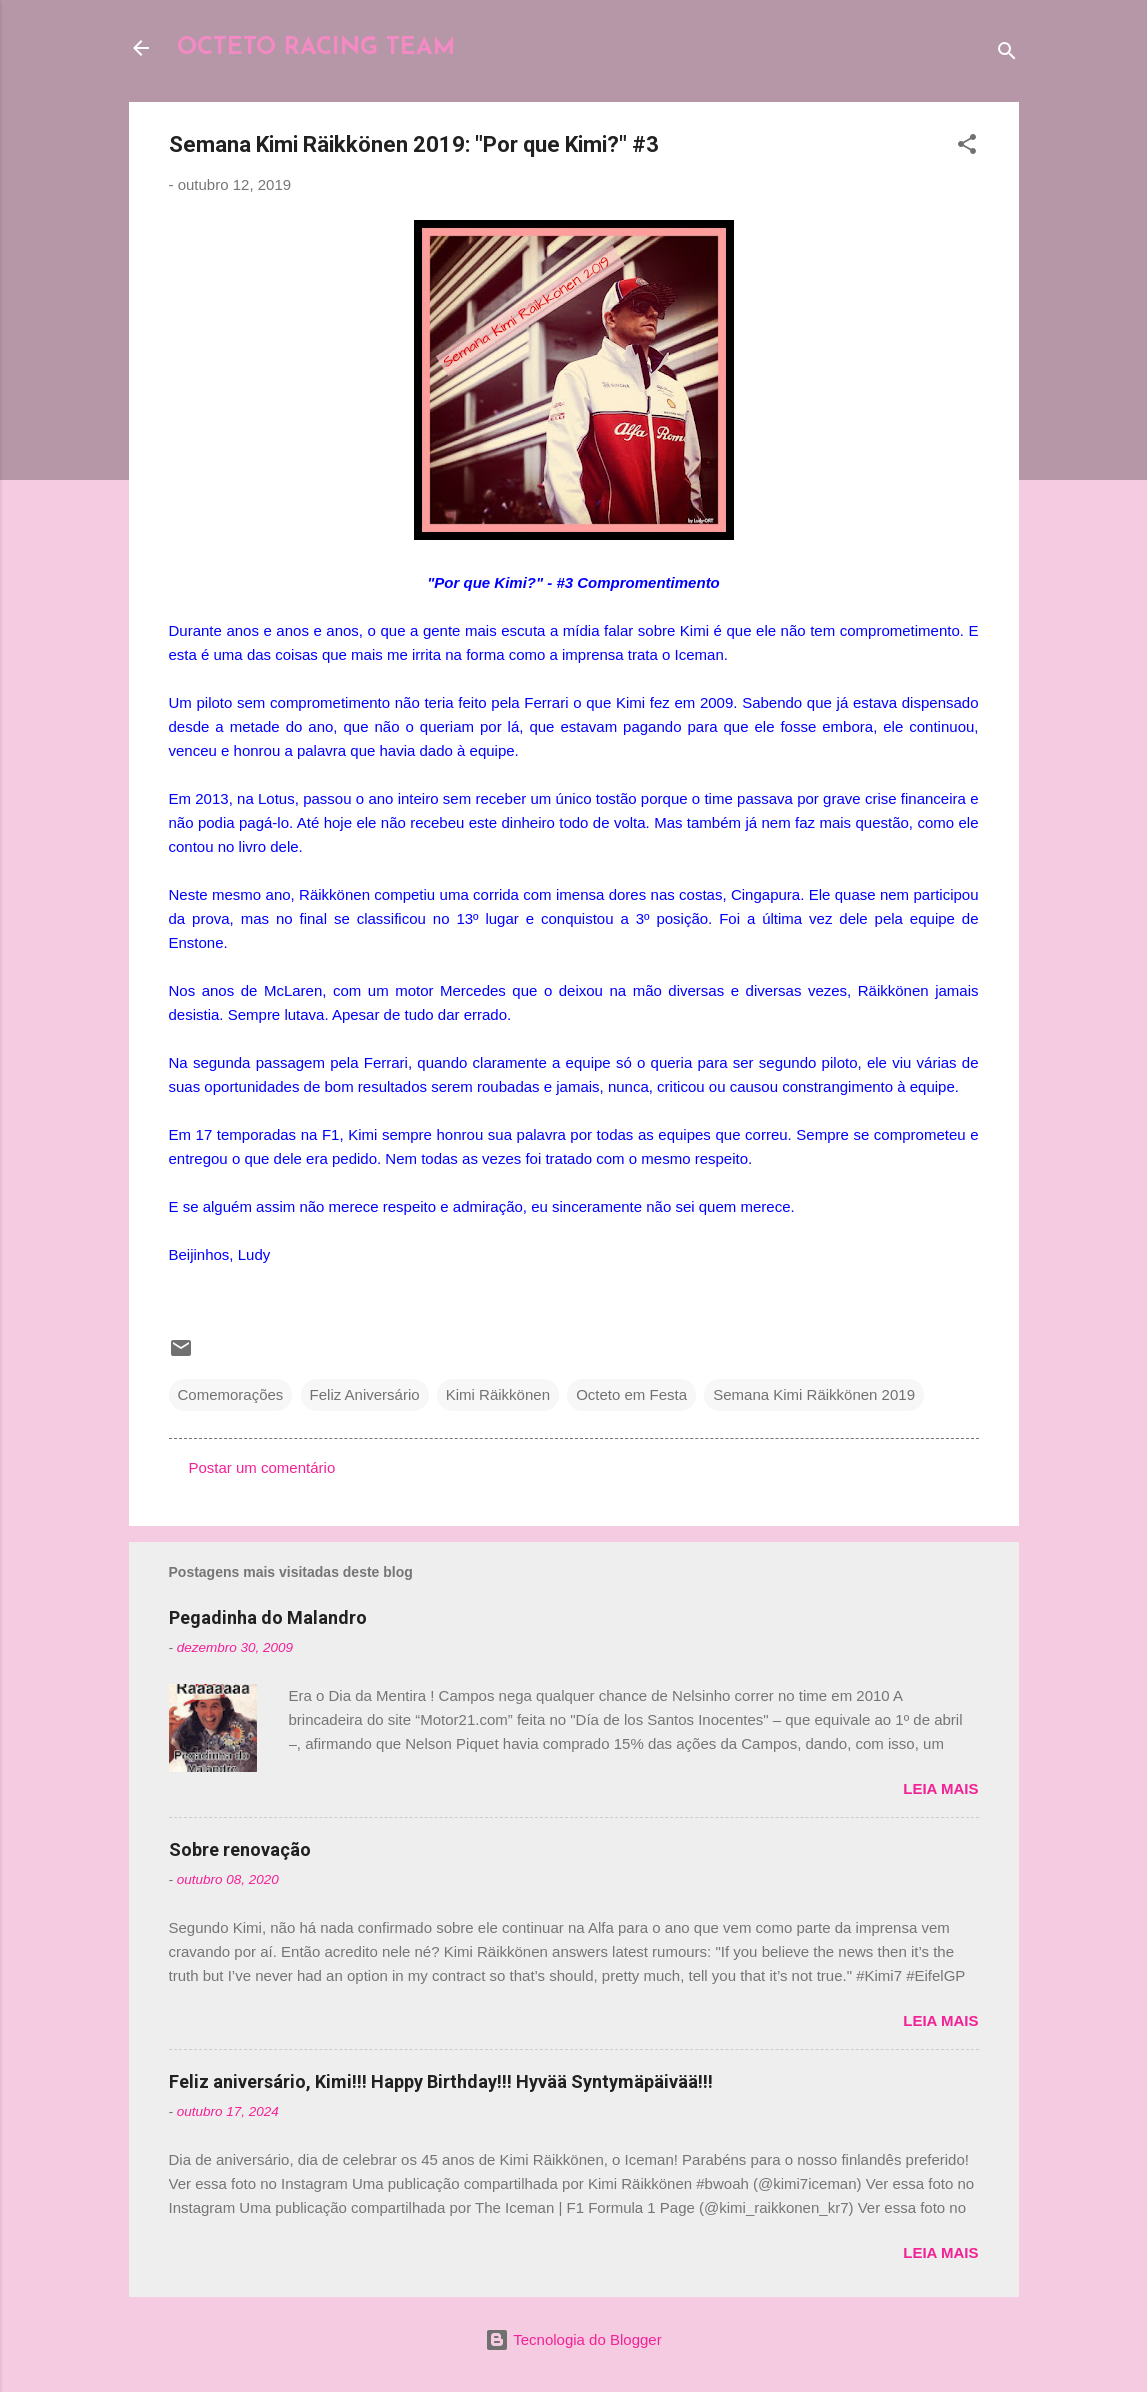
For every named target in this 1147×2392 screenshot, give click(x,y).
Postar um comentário (262, 1467)
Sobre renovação (240, 1849)
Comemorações (231, 1394)
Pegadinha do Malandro (268, 1617)
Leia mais (940, 1788)
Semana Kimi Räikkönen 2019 (814, 1394)
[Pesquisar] (1007, 54)
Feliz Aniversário (365, 1394)
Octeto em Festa (631, 1394)
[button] (967, 147)
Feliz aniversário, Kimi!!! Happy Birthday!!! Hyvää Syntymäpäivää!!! (441, 2081)
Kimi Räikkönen (498, 1394)
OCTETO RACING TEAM (316, 48)
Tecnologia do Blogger (573, 2339)
